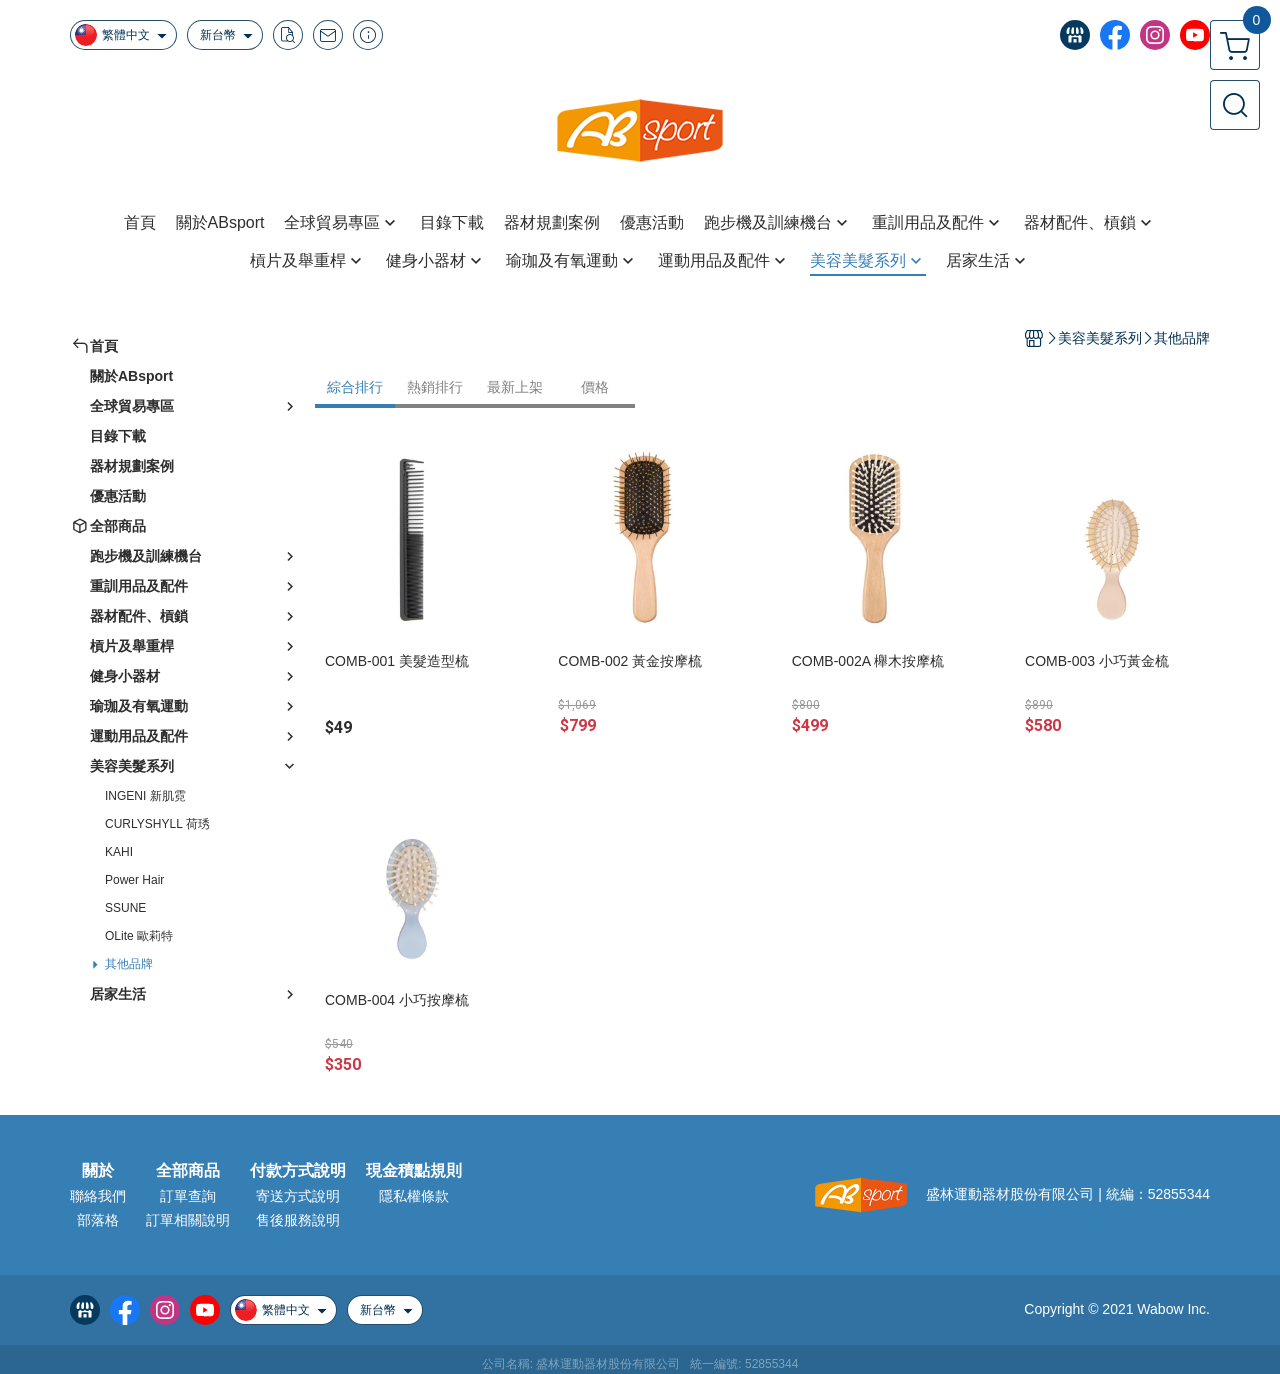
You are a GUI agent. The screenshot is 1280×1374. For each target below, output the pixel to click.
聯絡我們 (98, 1196)
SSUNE (125, 908)
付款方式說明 (298, 1171)
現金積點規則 (414, 1171)
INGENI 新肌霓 (145, 796)
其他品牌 (129, 964)
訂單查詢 (188, 1196)
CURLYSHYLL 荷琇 (157, 824)
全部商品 (188, 1171)
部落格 (98, 1220)
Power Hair (134, 880)
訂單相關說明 (188, 1220)
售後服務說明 (298, 1220)
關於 (98, 1171)
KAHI (119, 852)
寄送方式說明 (298, 1196)
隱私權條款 (414, 1196)
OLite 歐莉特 (139, 936)
